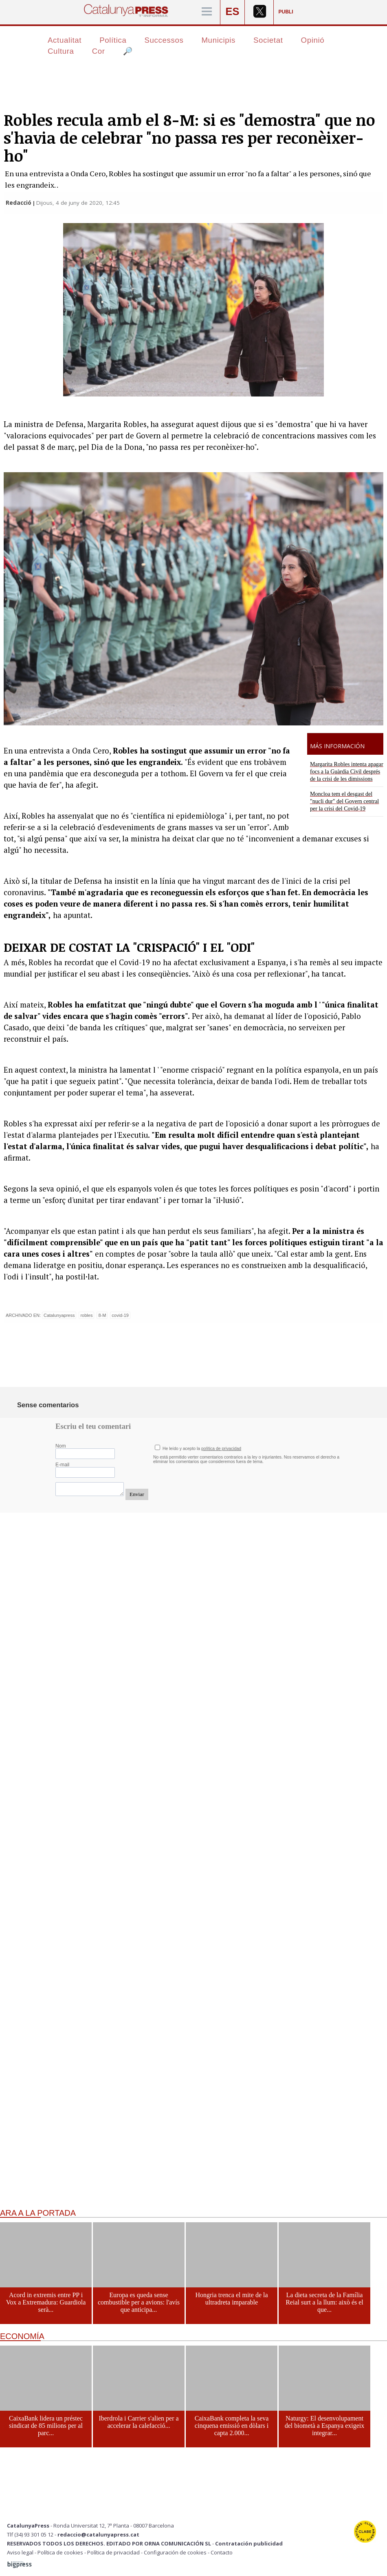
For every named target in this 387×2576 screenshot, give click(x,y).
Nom (60, 1446)
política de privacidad (221, 1448)
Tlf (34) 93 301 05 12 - (32, 2534)
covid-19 (120, 1315)
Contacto (222, 2552)
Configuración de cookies (175, 2552)
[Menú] (207, 12)
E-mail (62, 1465)
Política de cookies (60, 2552)
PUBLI (286, 12)
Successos (163, 40)
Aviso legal (20, 2552)
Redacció (19, 202)
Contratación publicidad (249, 2543)
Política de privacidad (113, 2552)
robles (86, 1315)
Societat (268, 40)
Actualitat (64, 40)
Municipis (218, 40)
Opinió (313, 40)
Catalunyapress (59, 1315)
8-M (102, 1315)
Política (112, 40)
